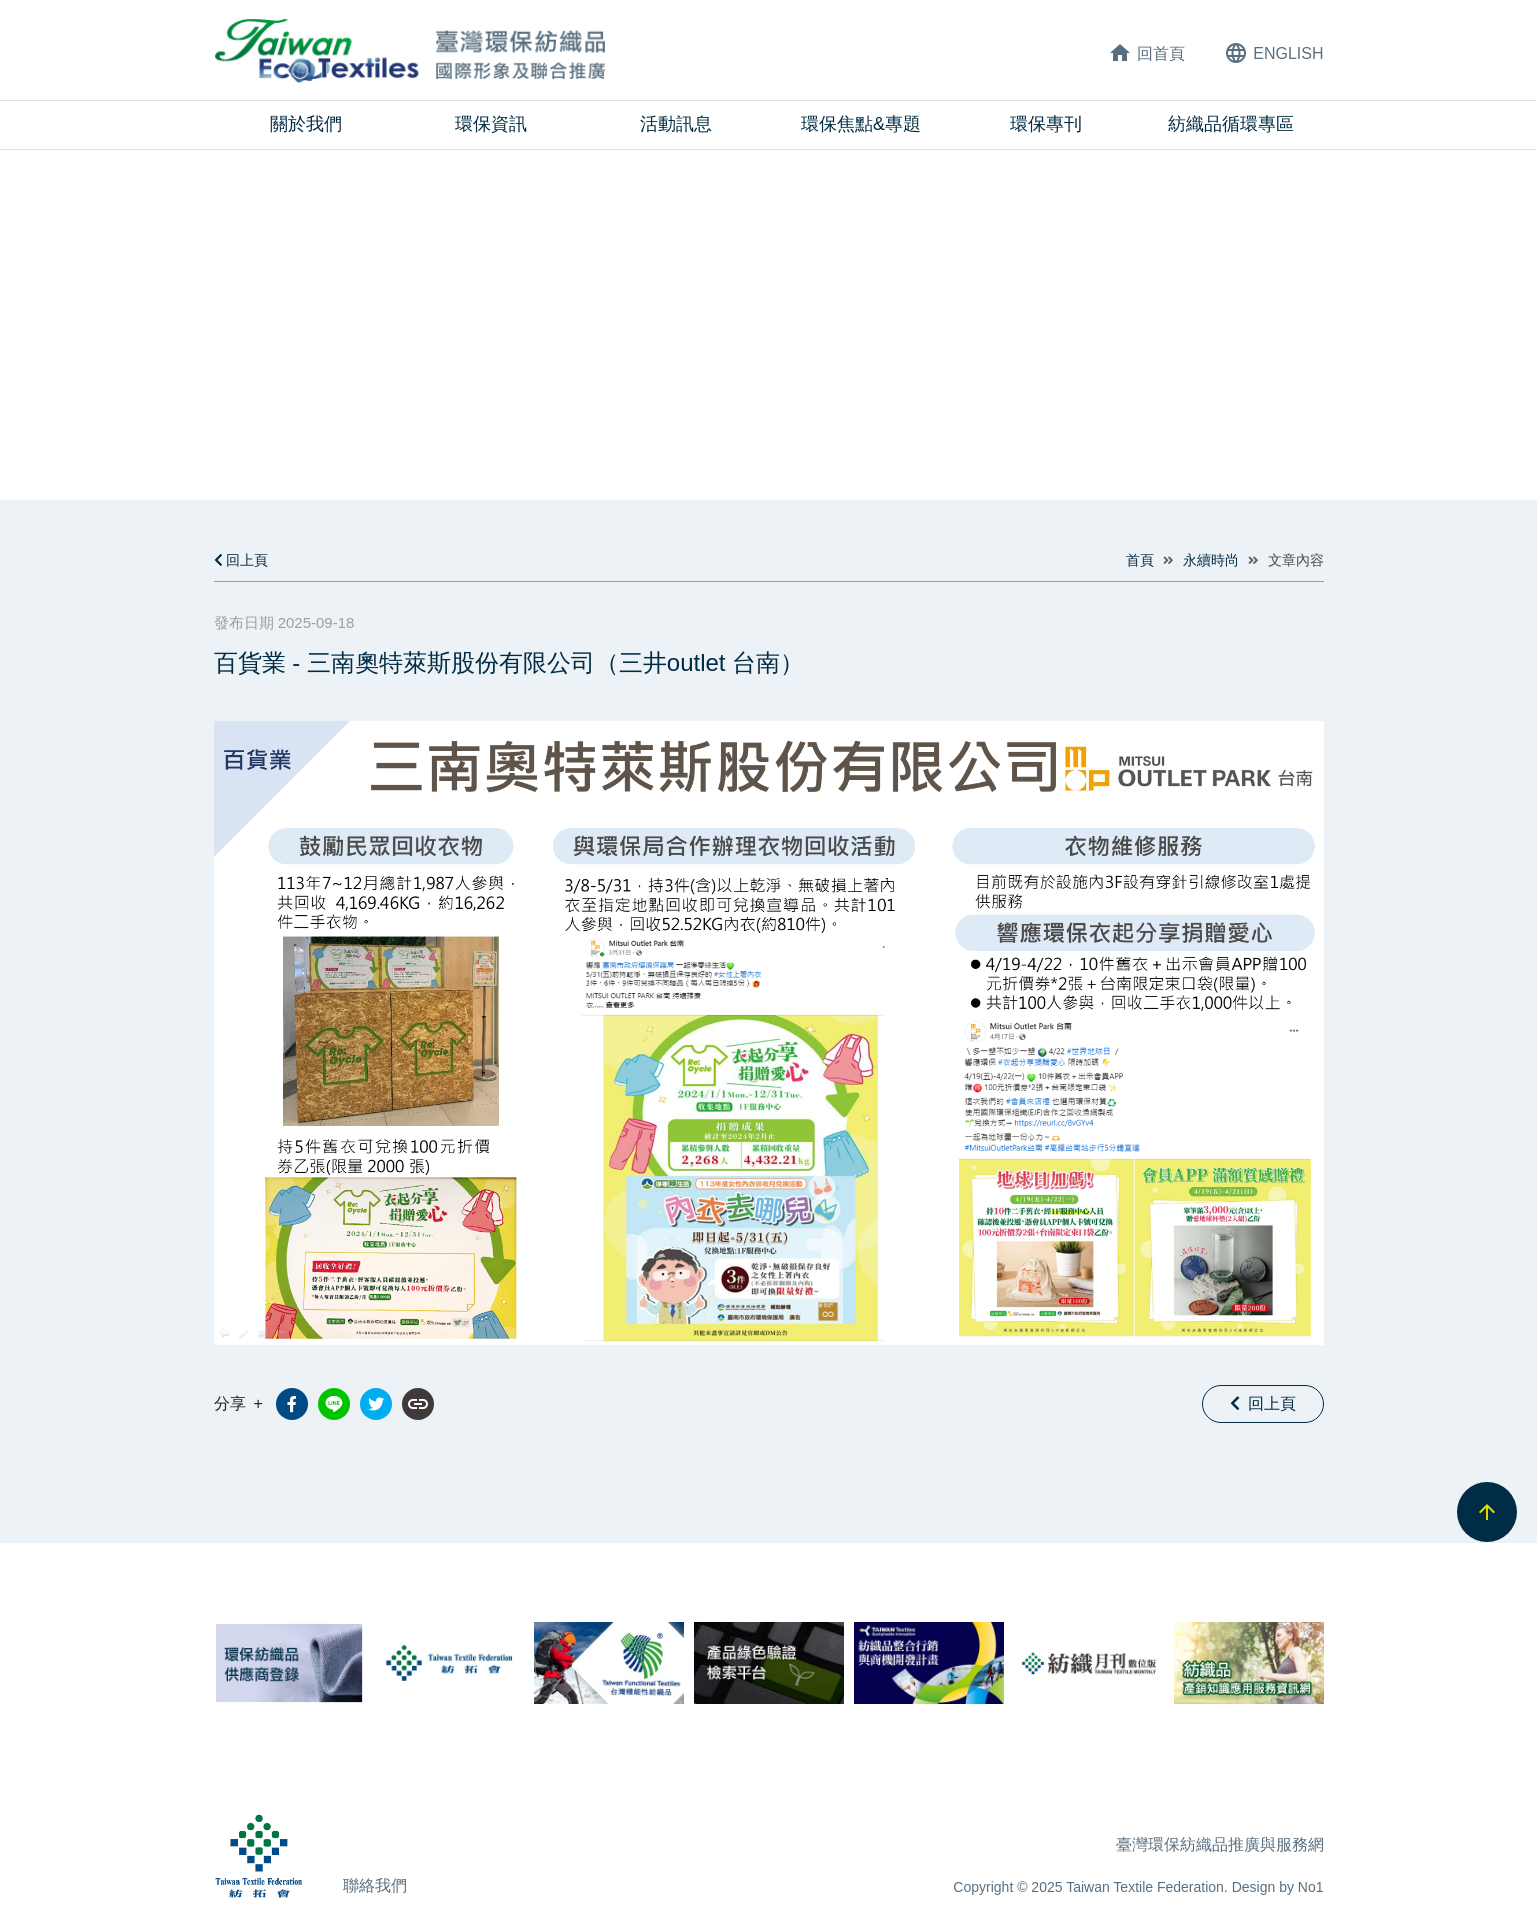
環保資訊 (491, 124)
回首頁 (1146, 53)
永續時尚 (1211, 560)
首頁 (1140, 560)
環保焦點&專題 (861, 124)
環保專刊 (1046, 124)
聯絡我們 (375, 1885)
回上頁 (241, 560)
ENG (1273, 53)
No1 (1311, 1887)
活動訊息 (676, 124)
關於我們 (306, 124)
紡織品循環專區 (1231, 124)
